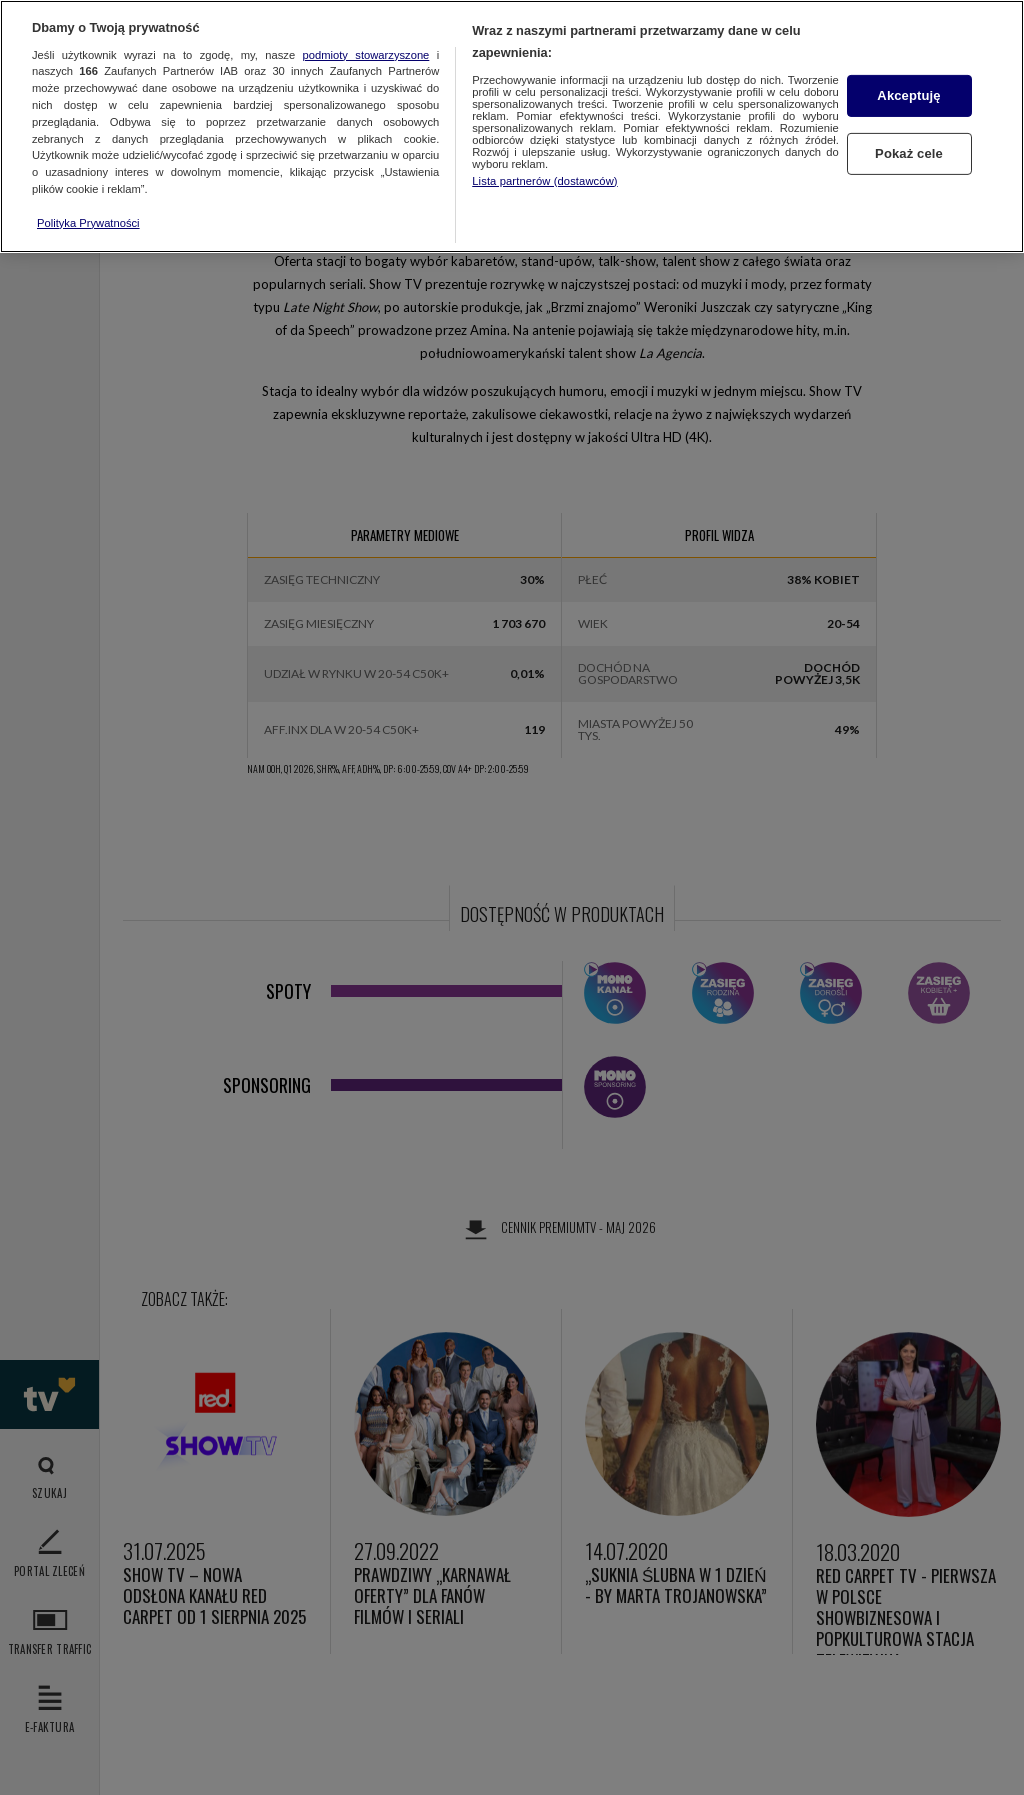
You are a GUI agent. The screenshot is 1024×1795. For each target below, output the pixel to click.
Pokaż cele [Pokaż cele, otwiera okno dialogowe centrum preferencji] (909, 153)
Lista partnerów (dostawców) (544, 181)
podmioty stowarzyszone (366, 55)
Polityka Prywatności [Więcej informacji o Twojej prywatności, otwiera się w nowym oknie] (88, 223)
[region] (512, 126)
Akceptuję (908, 95)
